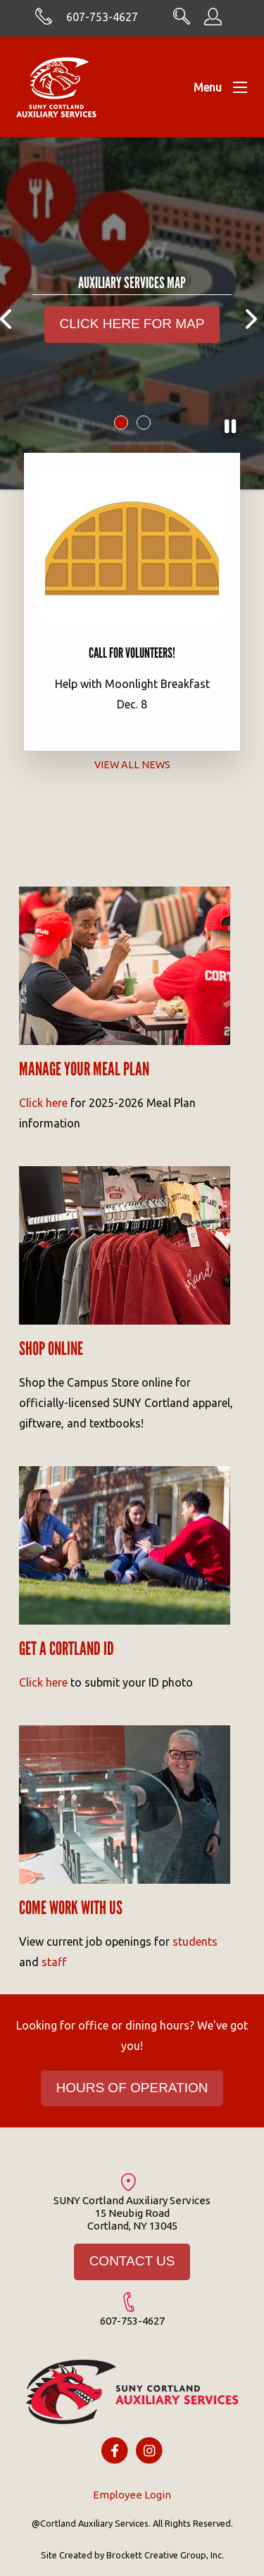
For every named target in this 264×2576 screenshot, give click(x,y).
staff (54, 1962)
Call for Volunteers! (132, 652)
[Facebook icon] (114, 2450)
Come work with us (70, 1907)
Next (253, 309)
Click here (43, 1102)
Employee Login (132, 2495)
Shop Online (51, 1348)
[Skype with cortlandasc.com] (43, 21)
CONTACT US (132, 2260)
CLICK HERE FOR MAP (132, 323)
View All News (132, 764)
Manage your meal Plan (84, 1069)
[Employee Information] (213, 21)
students (195, 1941)
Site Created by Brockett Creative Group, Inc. (132, 2555)
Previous (10, 309)
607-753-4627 (102, 17)
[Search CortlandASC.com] (181, 20)
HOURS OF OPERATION (132, 2087)
